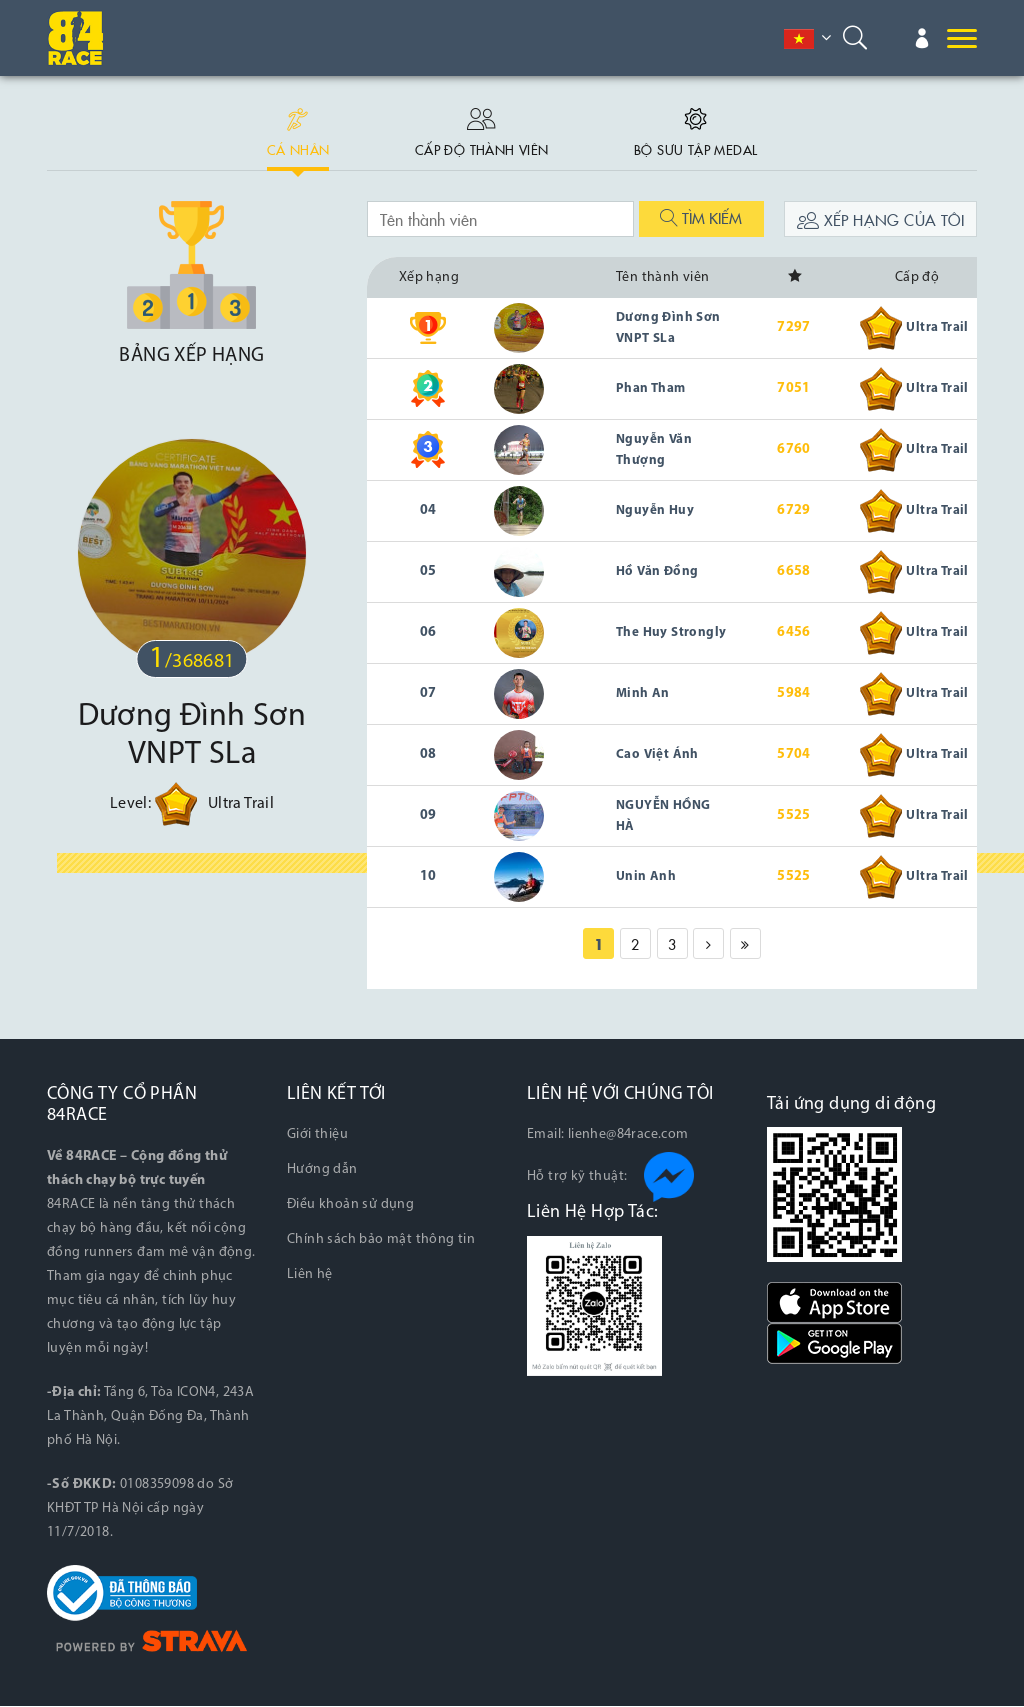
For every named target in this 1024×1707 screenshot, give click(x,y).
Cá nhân (291, 128)
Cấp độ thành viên (480, 128)
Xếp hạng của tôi (880, 221)
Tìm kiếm (701, 219)
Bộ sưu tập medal (701, 128)
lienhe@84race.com (628, 1136)
